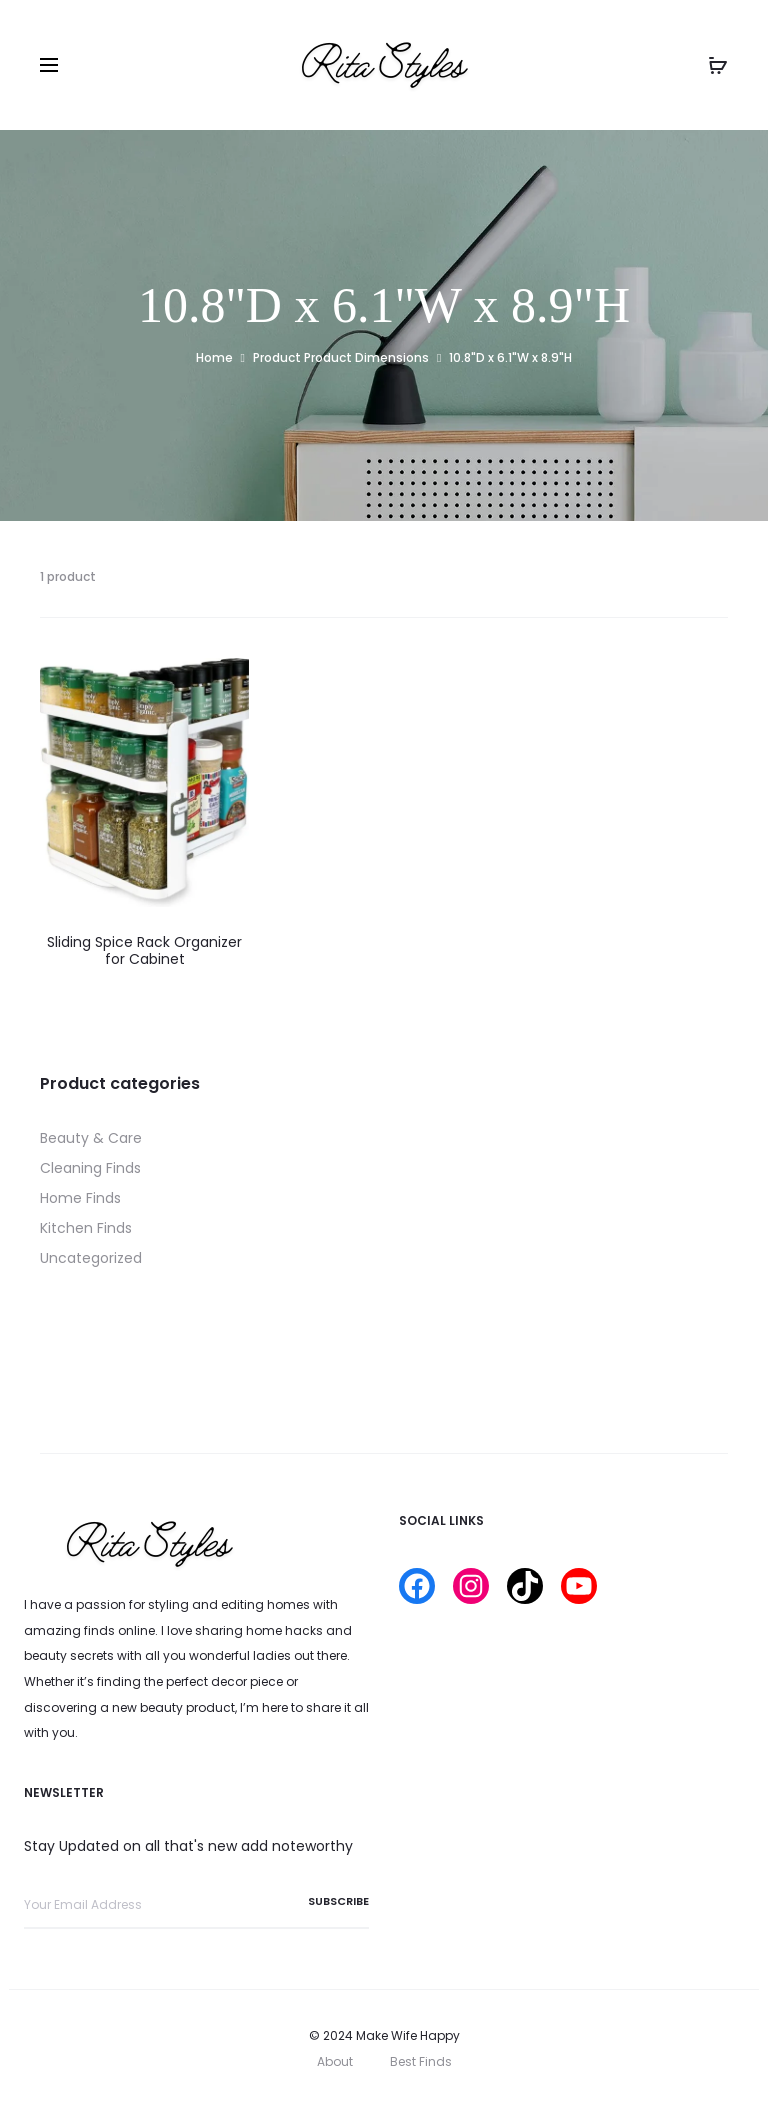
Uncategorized (91, 1258)
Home (214, 357)
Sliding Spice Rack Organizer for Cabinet (144, 950)
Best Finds (421, 2061)
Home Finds (80, 1198)
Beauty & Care (91, 1138)
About (335, 2061)
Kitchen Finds (86, 1228)
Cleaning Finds (90, 1168)
